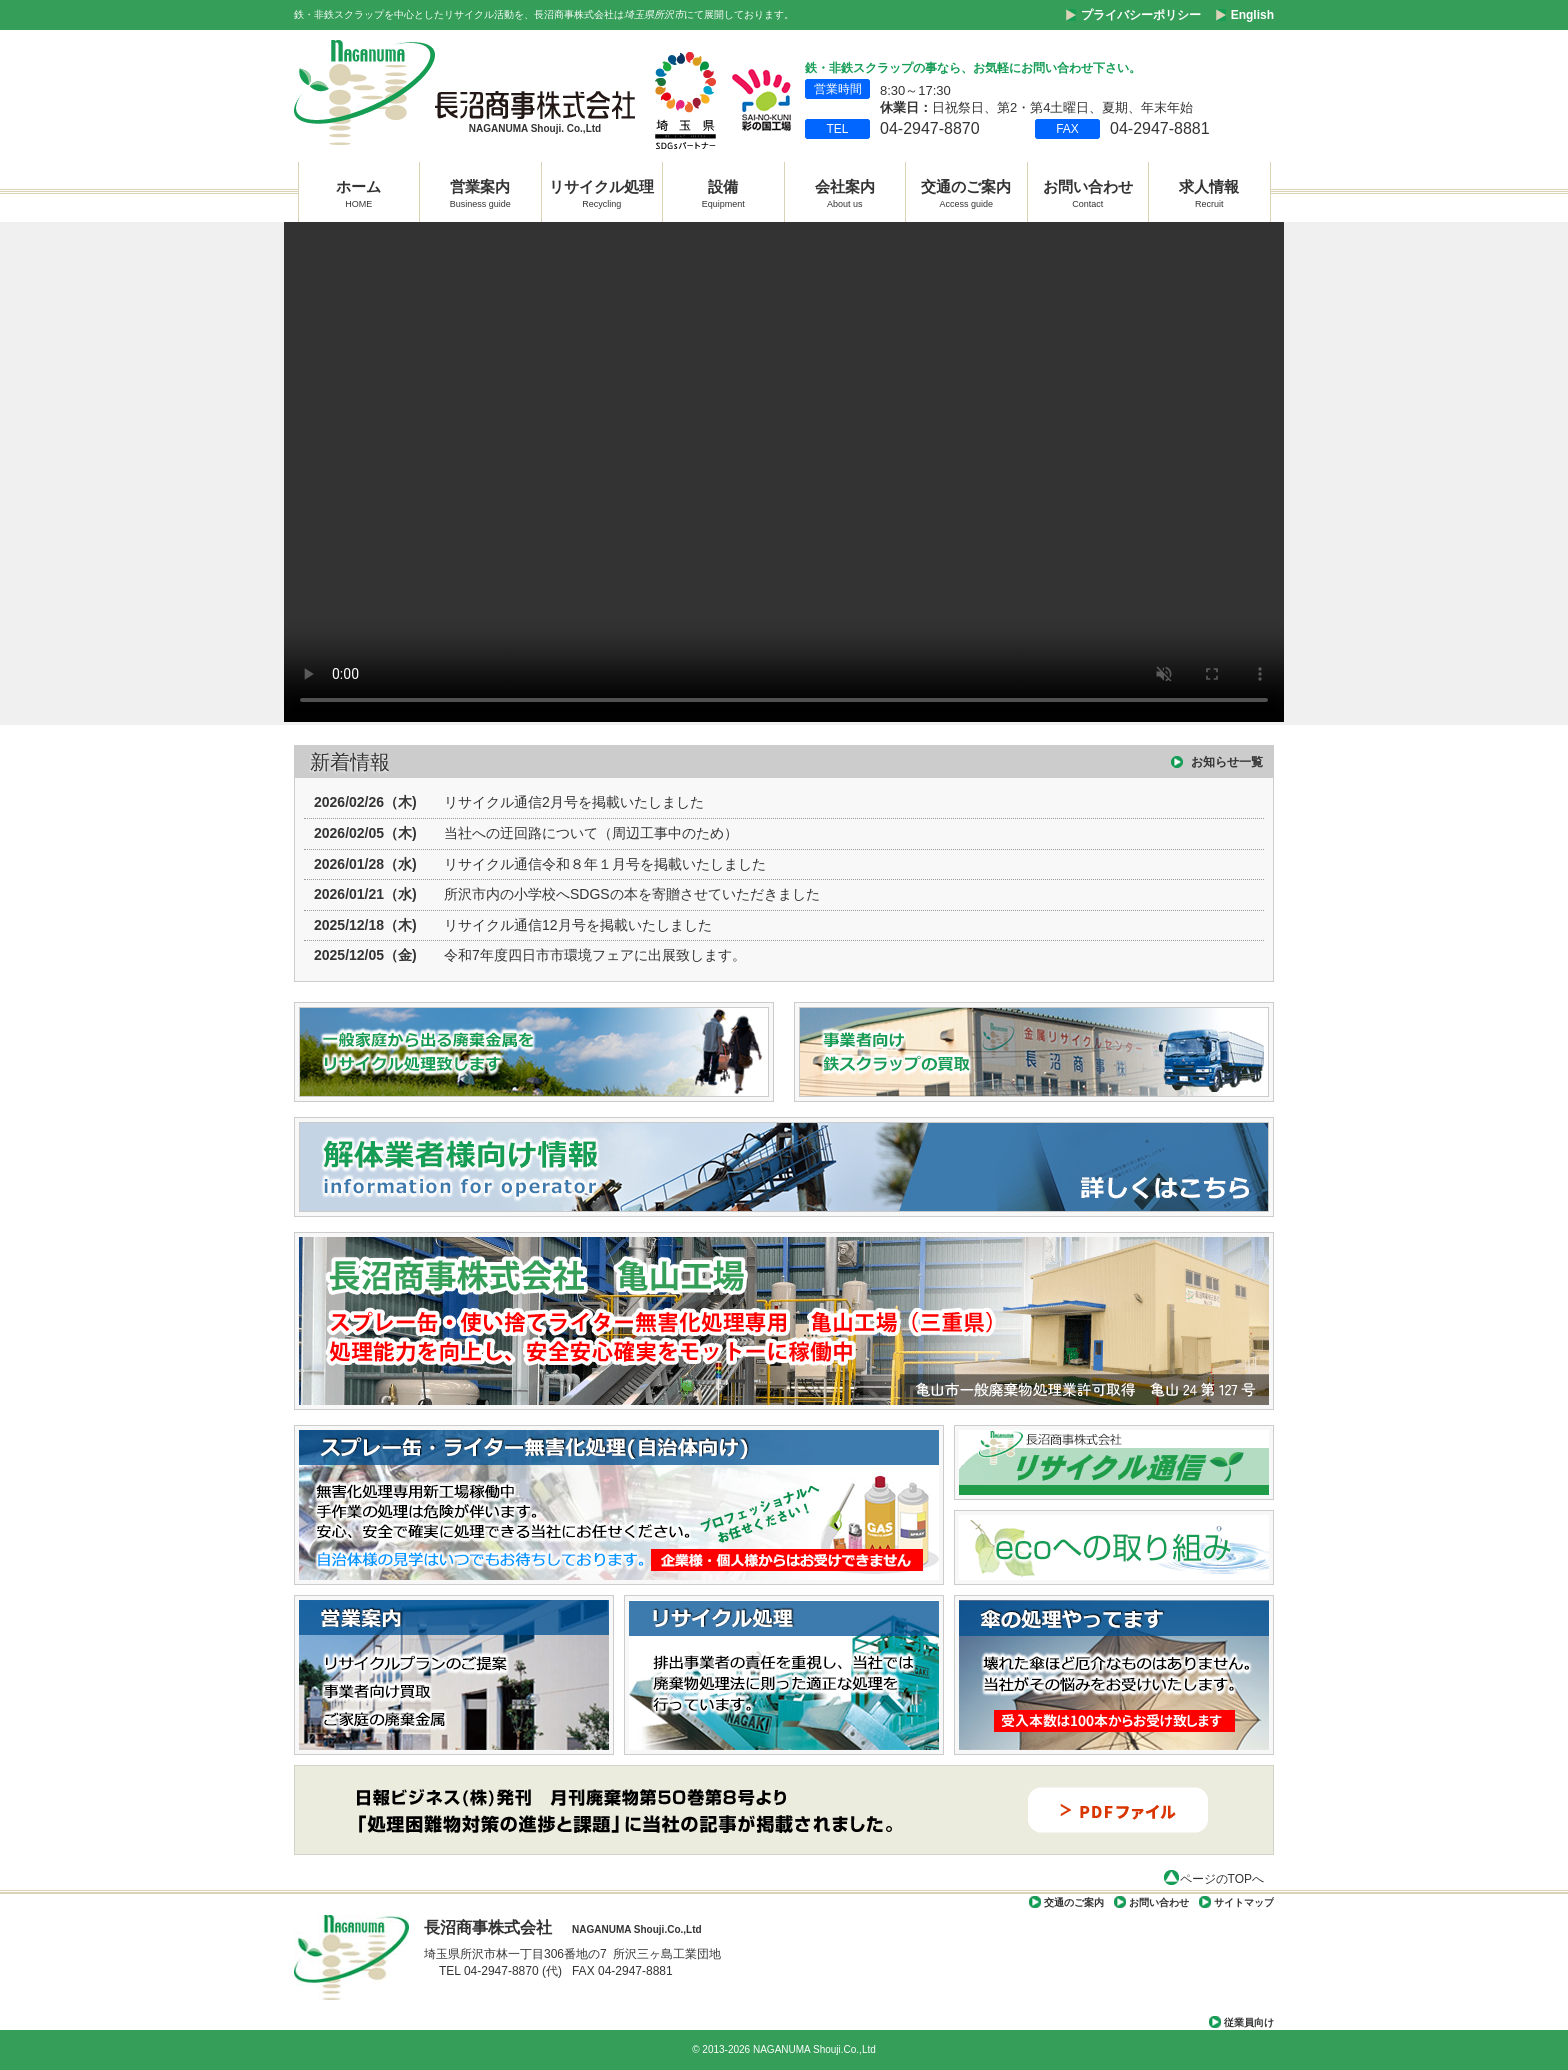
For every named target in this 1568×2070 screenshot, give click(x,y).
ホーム (358, 191)
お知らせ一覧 (1227, 762)
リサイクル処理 (601, 191)
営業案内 (480, 191)
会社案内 (845, 191)
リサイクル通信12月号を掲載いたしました (578, 925)
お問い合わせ (1088, 191)
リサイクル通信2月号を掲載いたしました (574, 802)
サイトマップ (1244, 1902)
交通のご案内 (966, 191)
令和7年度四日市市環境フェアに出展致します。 (595, 955)
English (1252, 15)
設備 (723, 191)
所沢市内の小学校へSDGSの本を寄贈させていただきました (632, 894)
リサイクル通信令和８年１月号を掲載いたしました (605, 864)
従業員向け (1249, 2022)
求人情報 (1209, 191)
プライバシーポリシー (1141, 15)
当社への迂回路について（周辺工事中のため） (591, 833)
